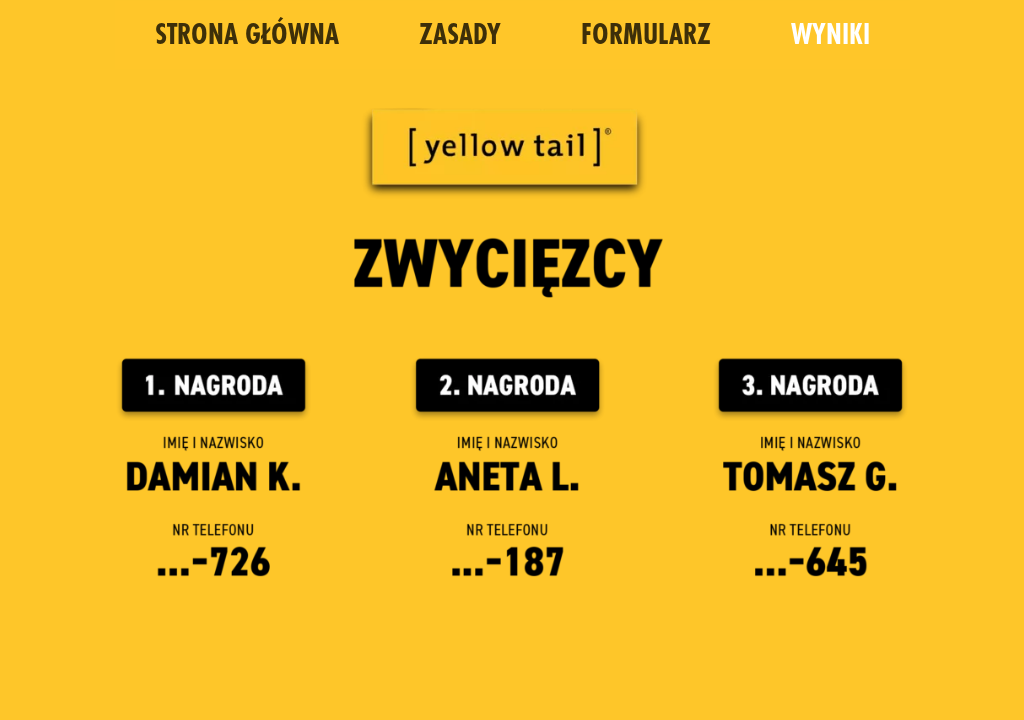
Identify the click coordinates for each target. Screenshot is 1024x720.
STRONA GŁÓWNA (247, 36)
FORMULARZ (646, 36)
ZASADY (460, 36)
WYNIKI (830, 36)
